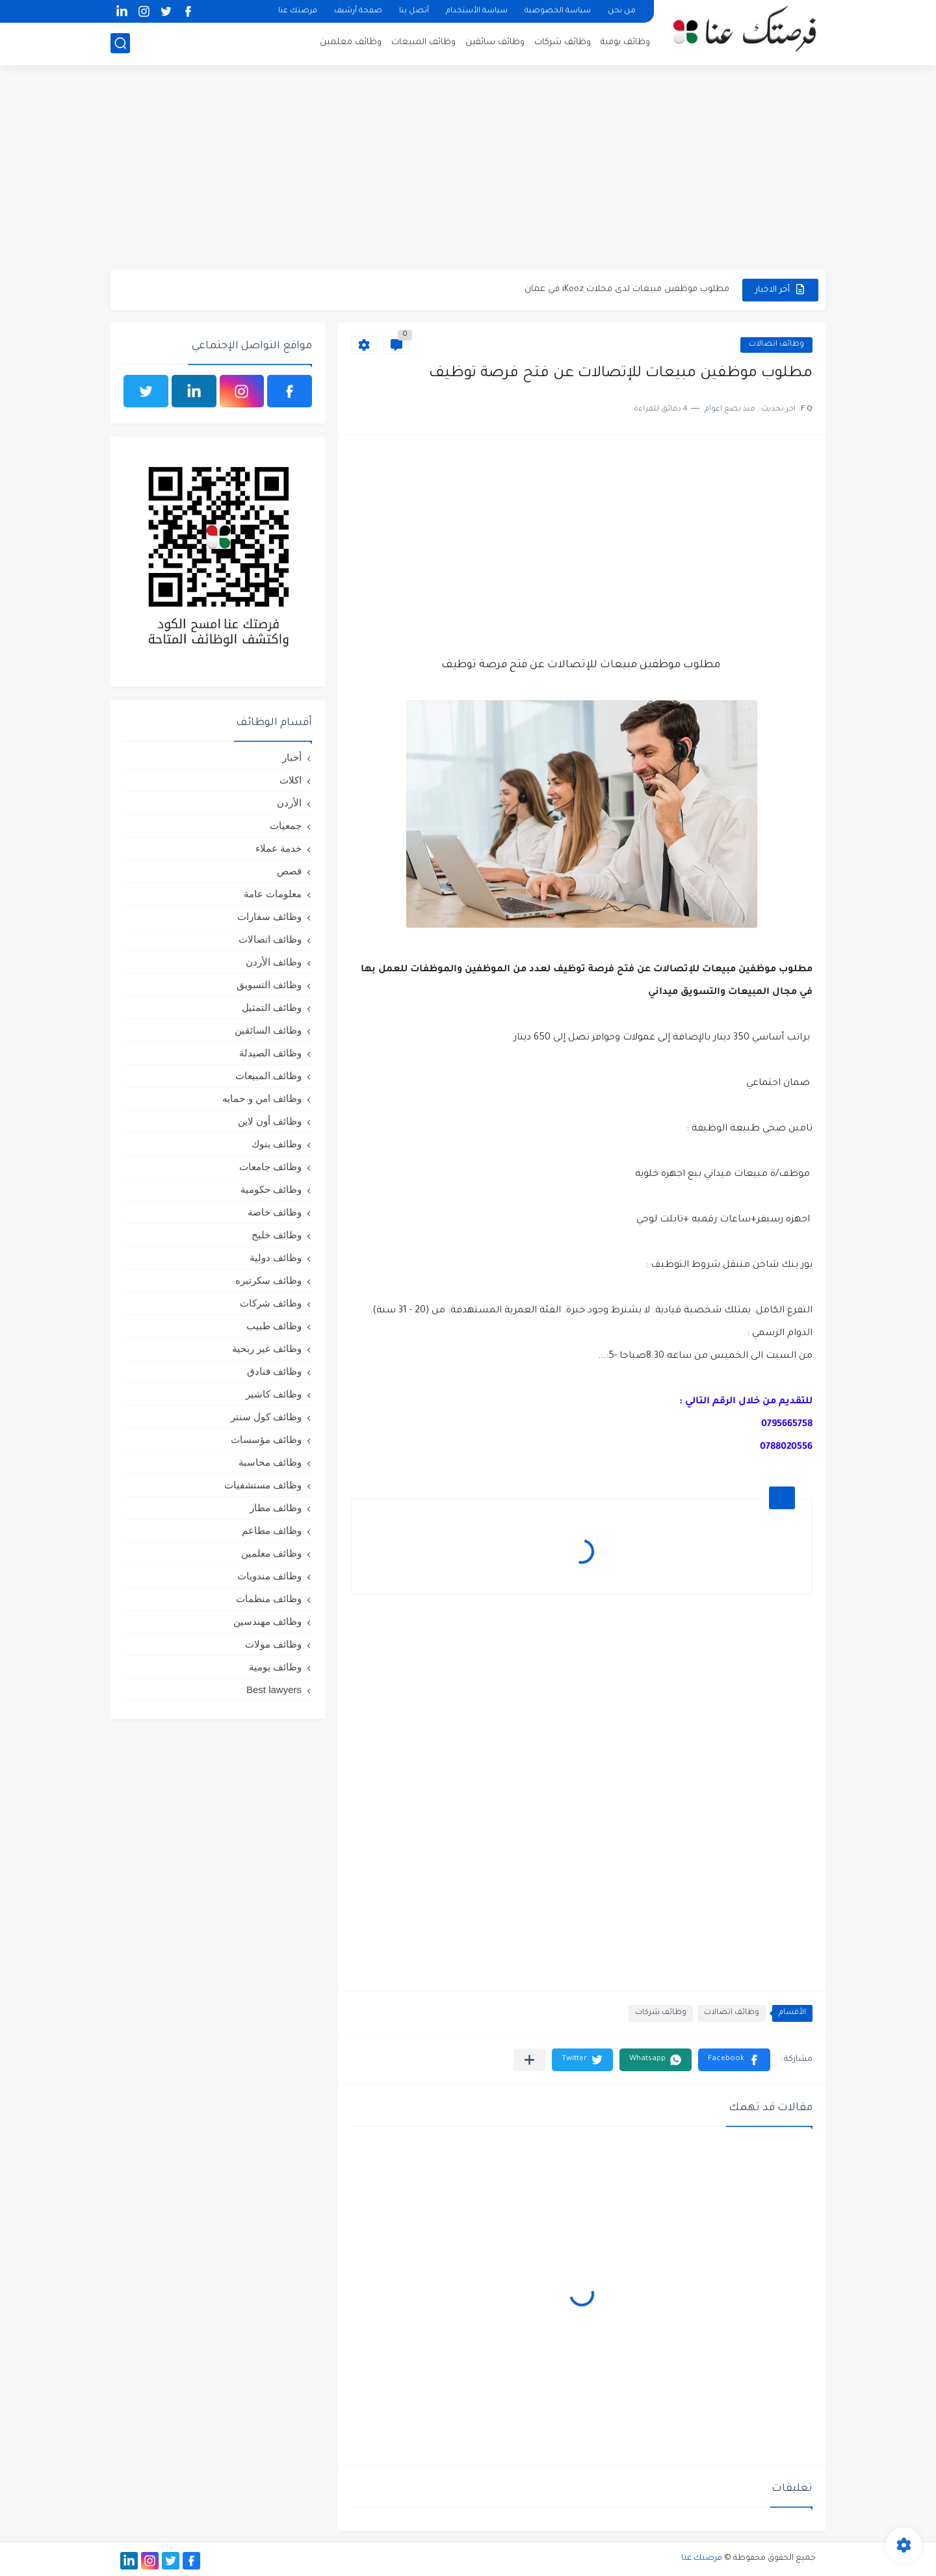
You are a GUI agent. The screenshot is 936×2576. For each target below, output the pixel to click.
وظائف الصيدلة (270, 1052)
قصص (289, 870)
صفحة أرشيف (358, 11)
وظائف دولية (276, 1257)
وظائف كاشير (274, 1393)
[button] (734, 2059)
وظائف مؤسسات (266, 1439)
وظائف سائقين (495, 42)
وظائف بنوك (277, 1143)
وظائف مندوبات (269, 1575)
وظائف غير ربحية (267, 1348)
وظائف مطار (276, 1507)
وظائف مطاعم (272, 1530)
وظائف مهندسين (267, 1621)
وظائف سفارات (269, 916)
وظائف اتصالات (776, 344)
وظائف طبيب (274, 1325)
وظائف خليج (277, 1234)
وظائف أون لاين (270, 1121)
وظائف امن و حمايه (262, 1098)
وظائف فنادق (274, 1371)
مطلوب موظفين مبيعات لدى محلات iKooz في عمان (627, 289)
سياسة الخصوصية (558, 11)
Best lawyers (274, 1689)
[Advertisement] (468, 169)
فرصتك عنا (297, 11)
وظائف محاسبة (270, 1462)
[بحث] (120, 43)
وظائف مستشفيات (263, 1484)
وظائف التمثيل (272, 1007)
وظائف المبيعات (423, 42)
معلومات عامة (273, 893)
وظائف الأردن (274, 961)
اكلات (291, 779)
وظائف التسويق (269, 984)
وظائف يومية (625, 42)
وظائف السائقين (268, 1030)
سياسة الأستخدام (477, 11)
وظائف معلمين (351, 42)
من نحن (622, 11)
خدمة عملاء (278, 848)
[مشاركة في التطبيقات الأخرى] (529, 2059)
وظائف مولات (273, 1644)
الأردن (289, 802)
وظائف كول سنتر (266, 1416)
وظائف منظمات (269, 1598)
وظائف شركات (562, 42)
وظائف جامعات (270, 1166)
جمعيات (286, 825)
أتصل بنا (414, 11)
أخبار (292, 757)
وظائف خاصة (275, 1212)
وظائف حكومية (271, 1189)
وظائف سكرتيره (268, 1280)
